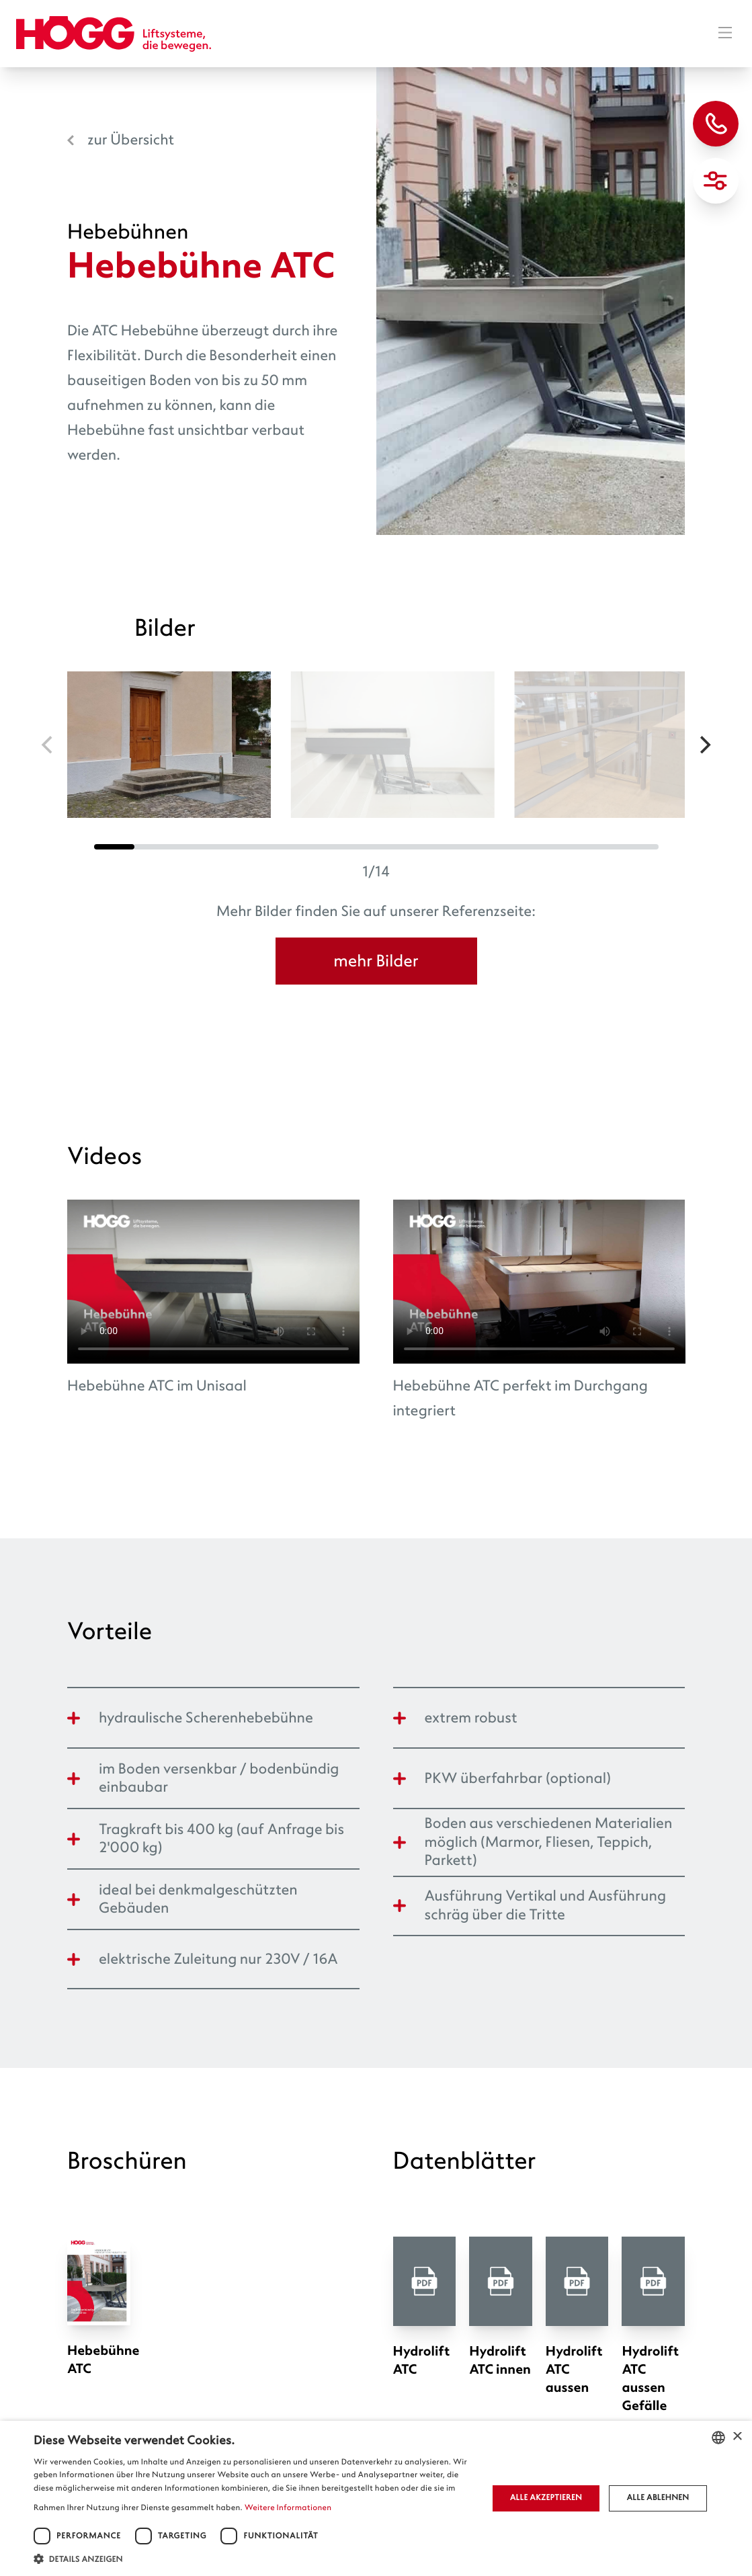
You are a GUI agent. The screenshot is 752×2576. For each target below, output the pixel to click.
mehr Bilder (376, 961)
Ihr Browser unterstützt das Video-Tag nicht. (213, 1282)
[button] (254, 2559)
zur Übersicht (130, 139)
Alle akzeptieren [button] (546, 2498)
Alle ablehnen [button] (657, 2498)
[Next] (703, 744)
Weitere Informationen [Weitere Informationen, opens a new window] (288, 2508)
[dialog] (376, 2498)
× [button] (737, 2437)
